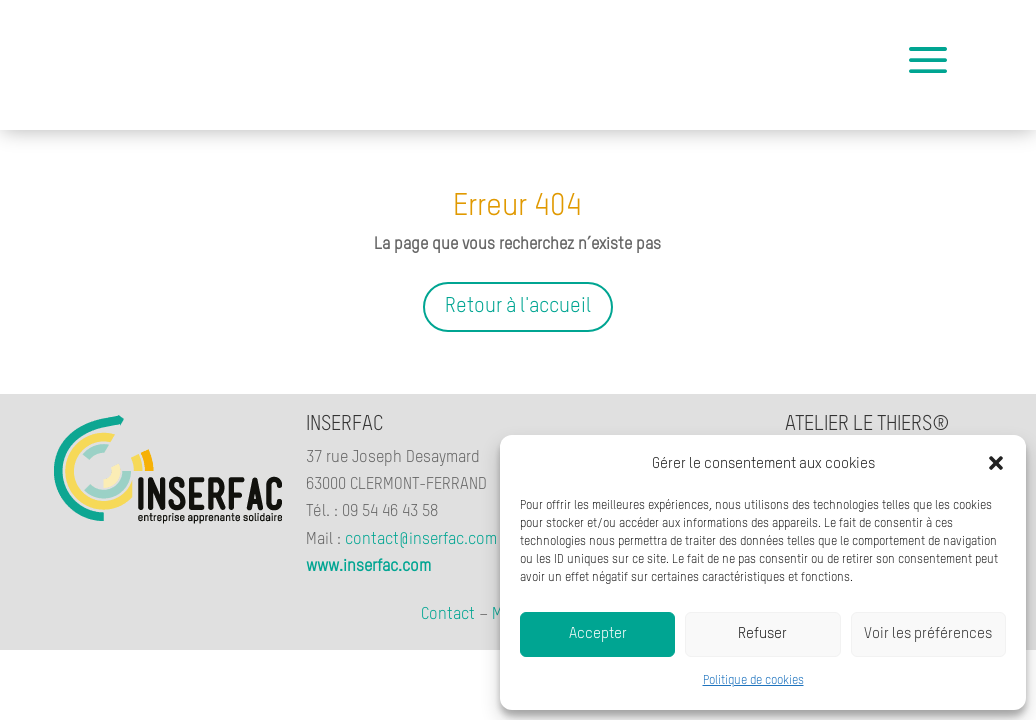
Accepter (598, 633)
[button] (996, 463)
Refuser (762, 633)
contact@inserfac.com (421, 540)
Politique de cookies (753, 681)
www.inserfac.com (368, 567)
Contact (448, 615)
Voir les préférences (928, 633)
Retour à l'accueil (518, 307)
